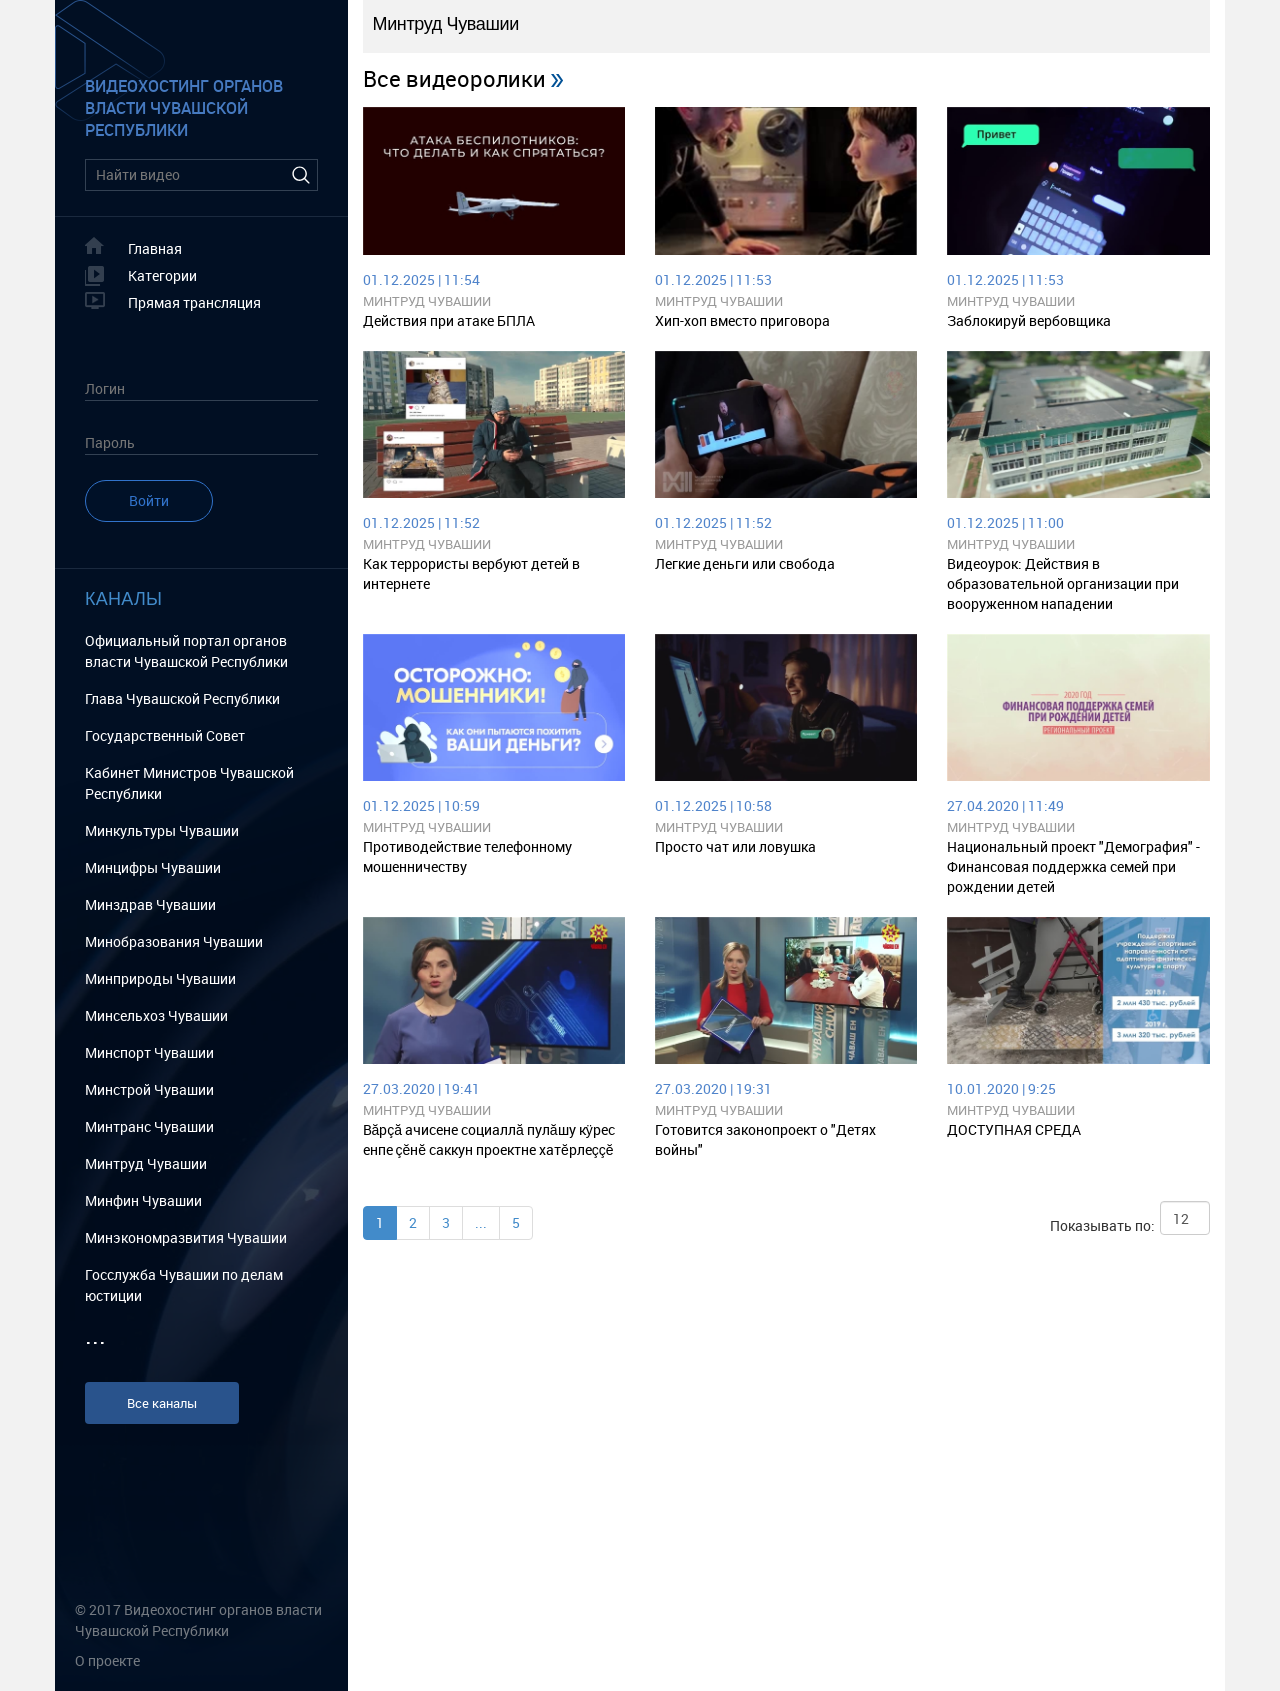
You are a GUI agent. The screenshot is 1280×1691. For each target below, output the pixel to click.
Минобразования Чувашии (174, 941)
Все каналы (162, 1403)
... (481, 1222)
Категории (162, 275)
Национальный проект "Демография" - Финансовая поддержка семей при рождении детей (1073, 866)
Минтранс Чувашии (149, 1126)
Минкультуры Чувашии (162, 830)
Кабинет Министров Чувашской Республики (189, 783)
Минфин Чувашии (143, 1200)
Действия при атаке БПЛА (449, 320)
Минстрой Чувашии (149, 1089)
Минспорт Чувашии (149, 1052)
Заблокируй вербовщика (1029, 320)
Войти (149, 500)
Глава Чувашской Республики (182, 698)
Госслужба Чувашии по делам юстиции (184, 1285)
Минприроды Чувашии (160, 978)
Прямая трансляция (194, 302)
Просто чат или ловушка (735, 846)
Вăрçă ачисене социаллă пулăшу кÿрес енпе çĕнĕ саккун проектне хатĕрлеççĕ (489, 1139)
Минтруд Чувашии (146, 1163)
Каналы (123, 599)
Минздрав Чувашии (150, 904)
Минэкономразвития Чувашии (186, 1237)
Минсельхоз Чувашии (156, 1015)
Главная (155, 248)
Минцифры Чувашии (153, 867)
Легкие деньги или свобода (745, 563)
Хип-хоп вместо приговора (742, 320)
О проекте (107, 1660)
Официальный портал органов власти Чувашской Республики (186, 651)
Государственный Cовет (165, 735)
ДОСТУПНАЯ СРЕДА (1014, 1129)
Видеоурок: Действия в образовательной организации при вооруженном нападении (1063, 583)
